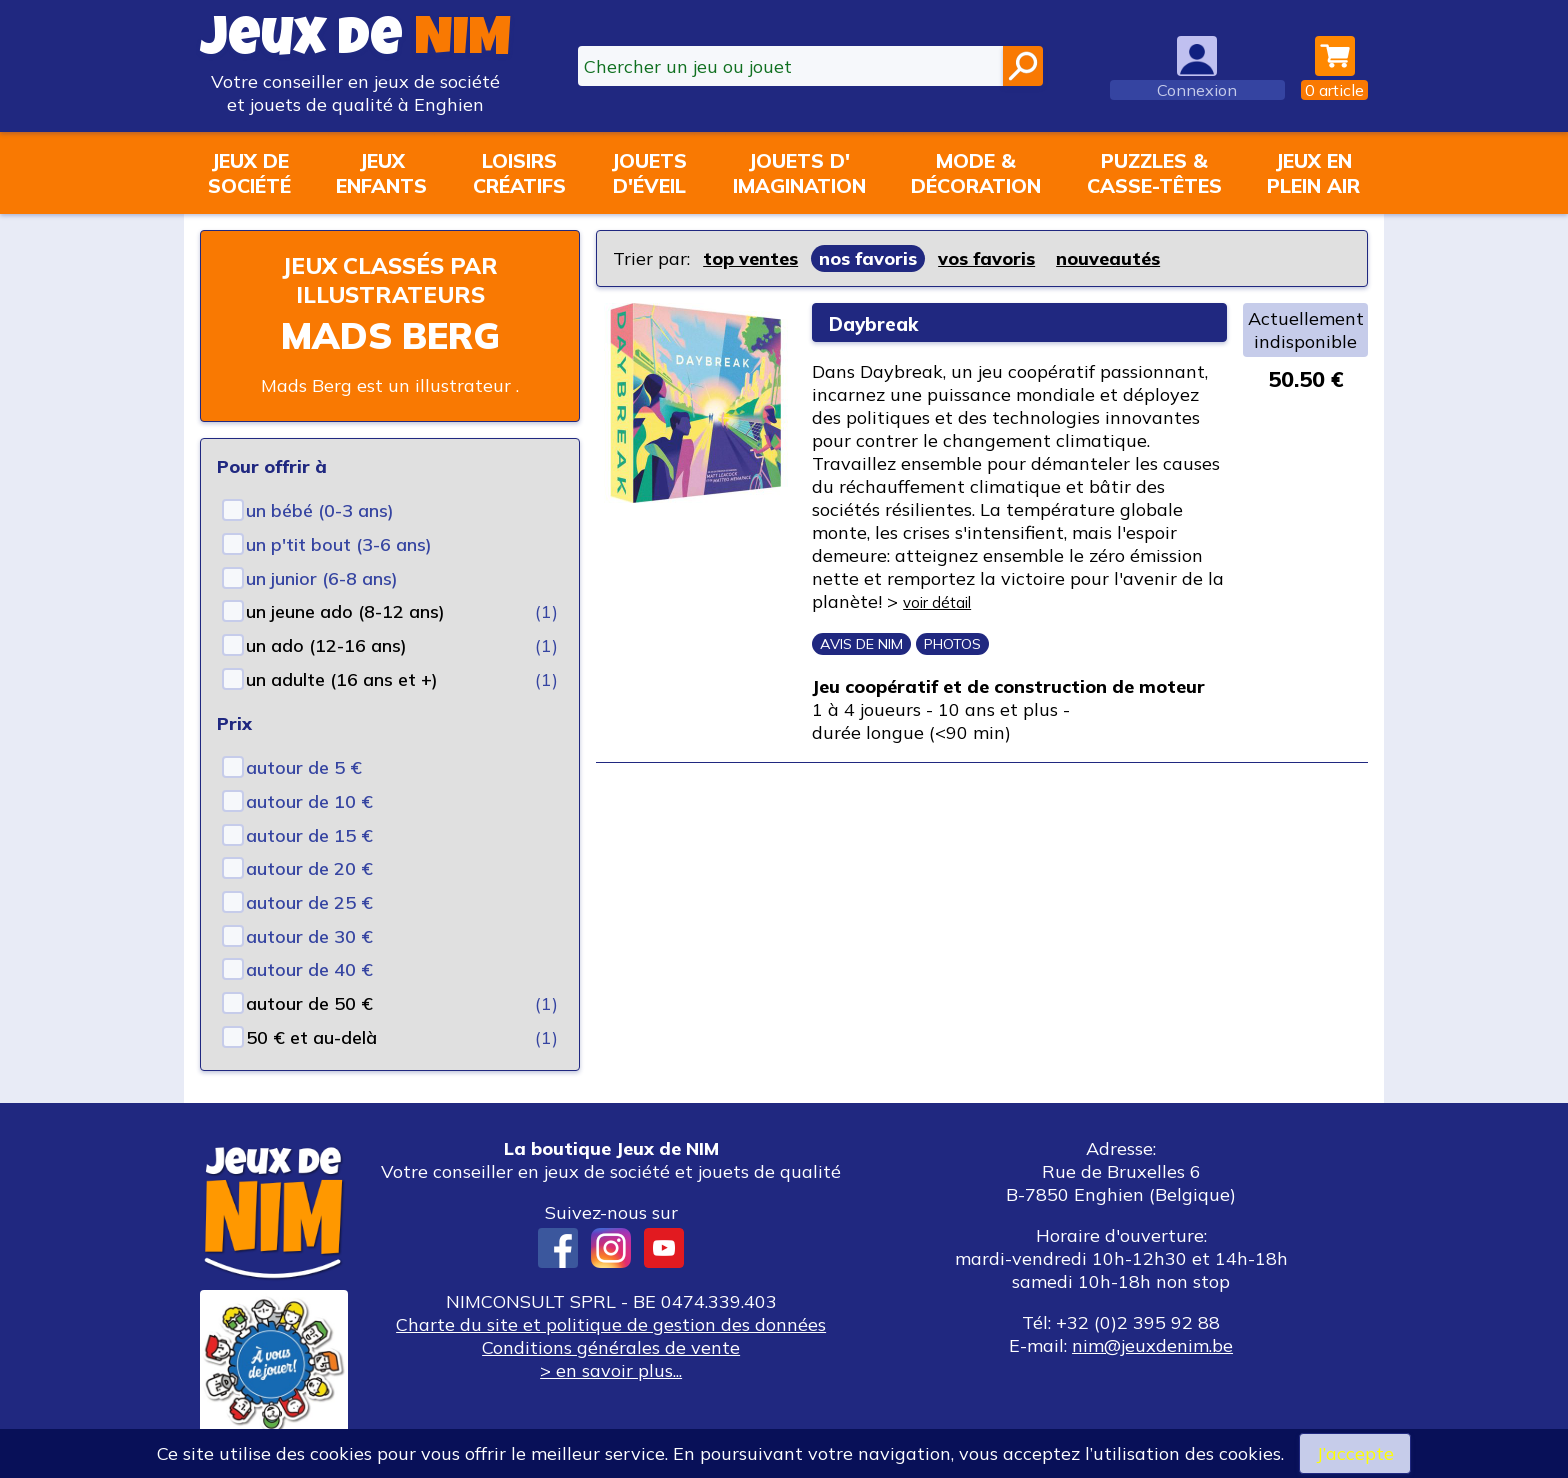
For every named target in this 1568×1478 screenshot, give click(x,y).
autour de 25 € (309, 902)
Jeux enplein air (1313, 173)
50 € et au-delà (311, 1037)
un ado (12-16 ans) (326, 645)
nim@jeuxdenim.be (1152, 1345)
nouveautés (1108, 258)
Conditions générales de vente (611, 1347)
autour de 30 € (309, 936)
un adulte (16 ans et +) (342, 679)
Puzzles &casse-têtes (1154, 173)
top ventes (750, 258)
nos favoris (868, 258)
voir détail (946, 601)
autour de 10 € (309, 801)
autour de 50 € (309, 1003)
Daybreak (883, 322)
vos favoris (986, 258)
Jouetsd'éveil (649, 173)
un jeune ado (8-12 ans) (345, 611)
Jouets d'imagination (799, 173)
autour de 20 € (309, 868)
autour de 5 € (304, 767)
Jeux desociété (249, 173)
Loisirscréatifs (519, 173)
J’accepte (1355, 1453)
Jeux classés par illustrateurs (390, 280)
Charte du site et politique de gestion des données (611, 1324)
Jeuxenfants (381, 173)
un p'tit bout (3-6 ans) (339, 544)
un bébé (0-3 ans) (320, 510)
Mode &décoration (976, 173)
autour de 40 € (309, 969)
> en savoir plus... (611, 1370)
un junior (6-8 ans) (322, 578)
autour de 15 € (309, 835)
